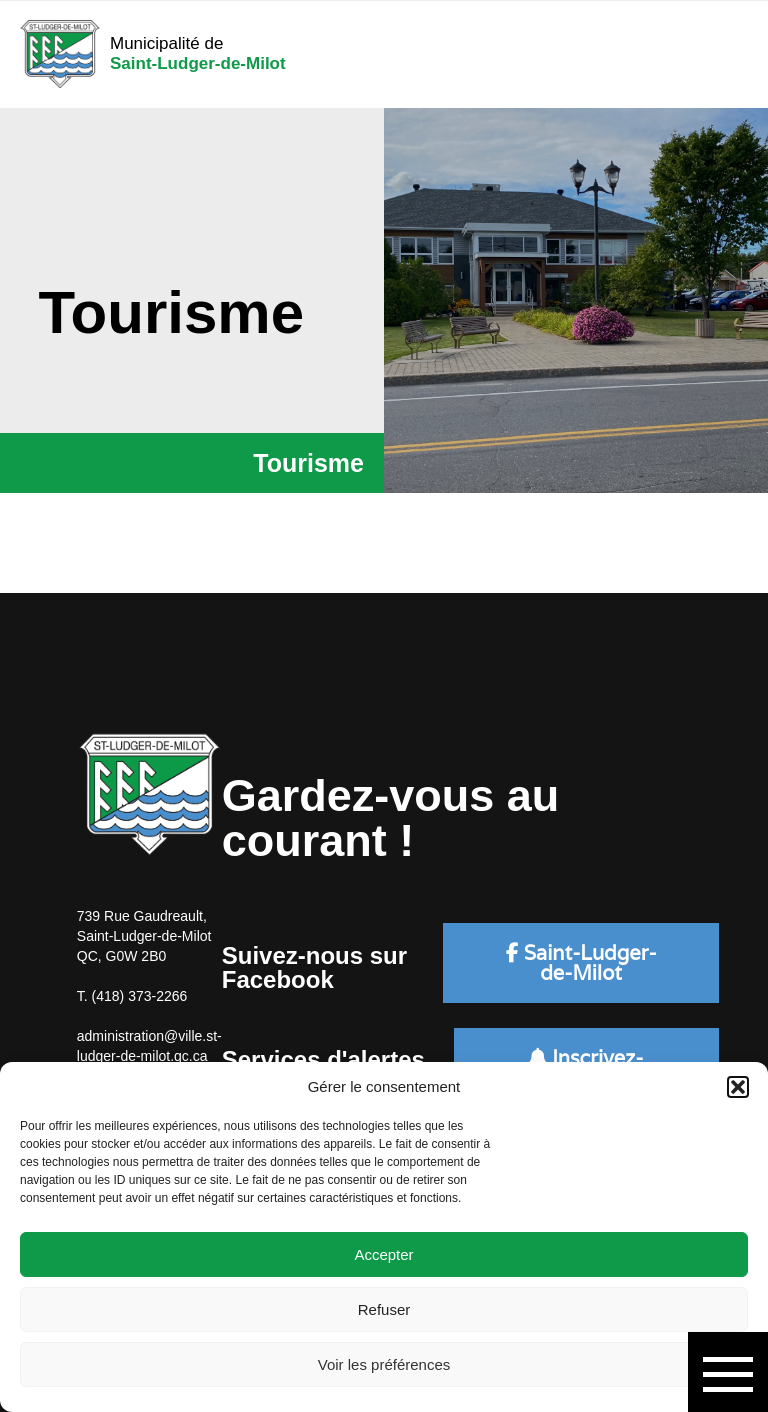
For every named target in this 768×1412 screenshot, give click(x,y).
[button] (738, 1087)
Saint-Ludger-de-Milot (581, 963)
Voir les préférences (384, 1364)
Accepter (383, 1254)
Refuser (384, 1309)
